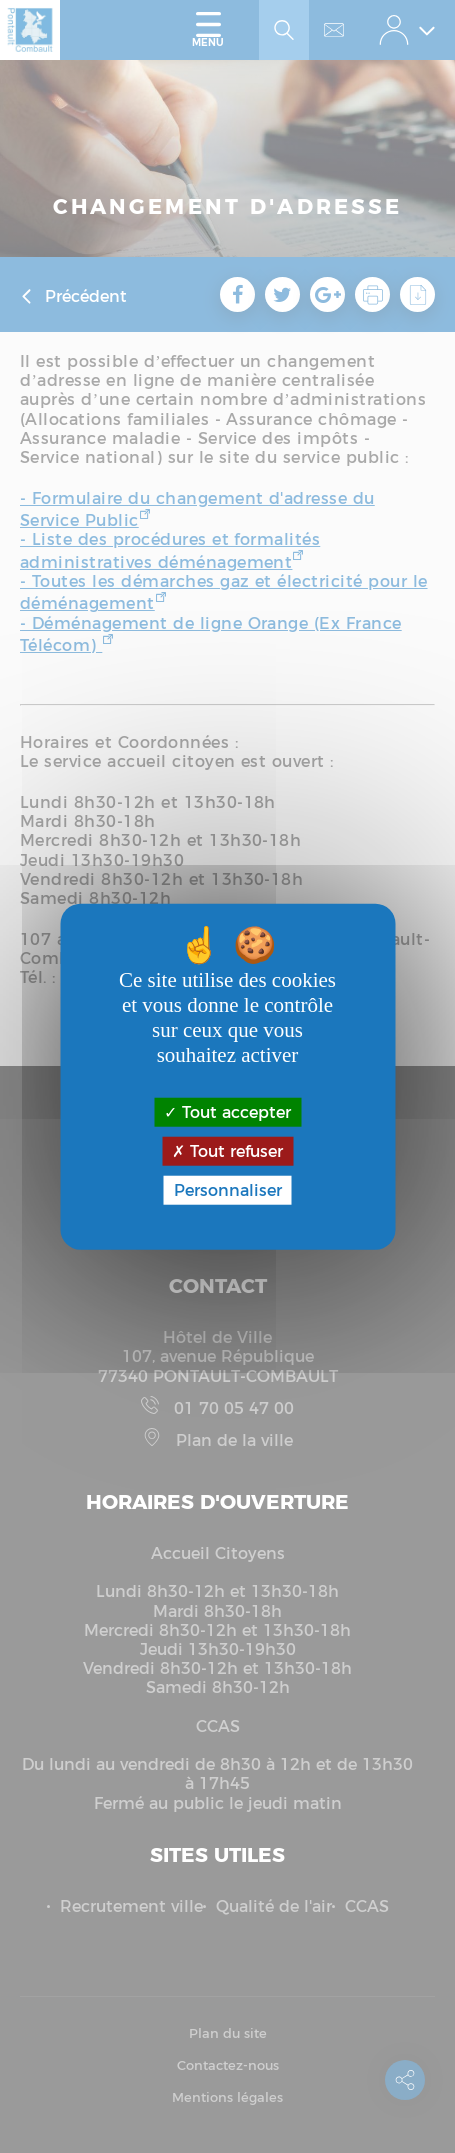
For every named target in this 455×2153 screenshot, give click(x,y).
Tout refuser (227, 1150)
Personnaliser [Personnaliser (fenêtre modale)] (228, 1190)
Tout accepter (227, 1111)
